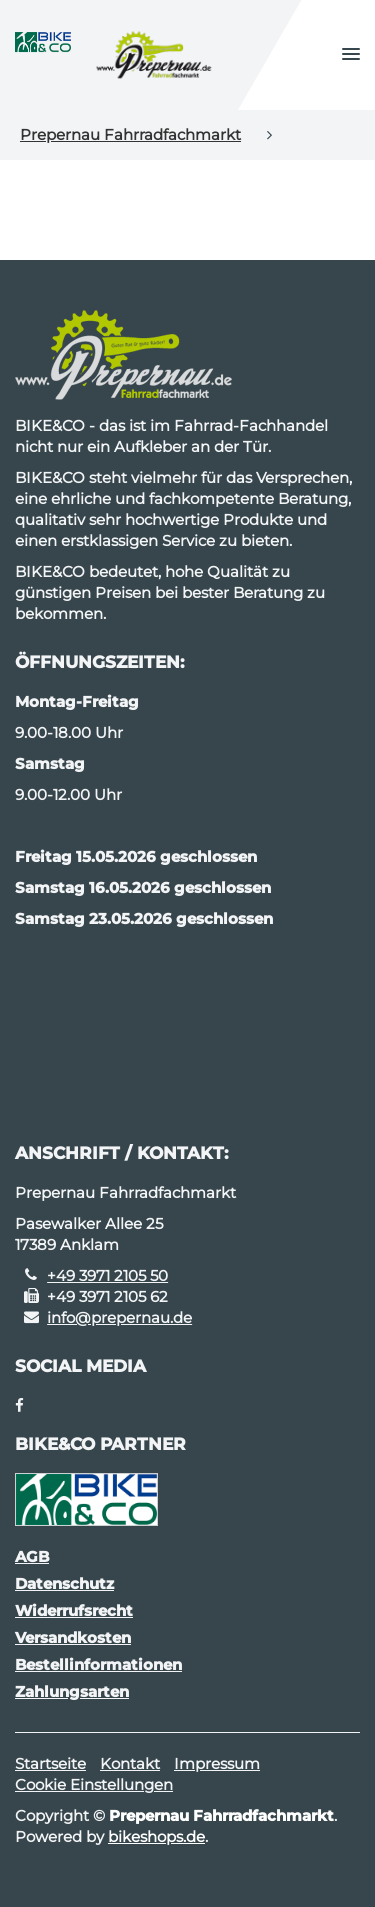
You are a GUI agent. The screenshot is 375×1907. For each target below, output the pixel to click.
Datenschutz (64, 1583)
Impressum (217, 1763)
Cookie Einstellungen (94, 1784)
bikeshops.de (156, 1836)
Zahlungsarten (72, 1691)
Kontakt (130, 1763)
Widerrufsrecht (74, 1610)
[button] (351, 55)
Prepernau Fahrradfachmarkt (130, 134)
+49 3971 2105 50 (107, 1275)
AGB (32, 1556)
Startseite (50, 1763)
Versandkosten (73, 1637)
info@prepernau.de (119, 1317)
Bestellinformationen (98, 1664)
